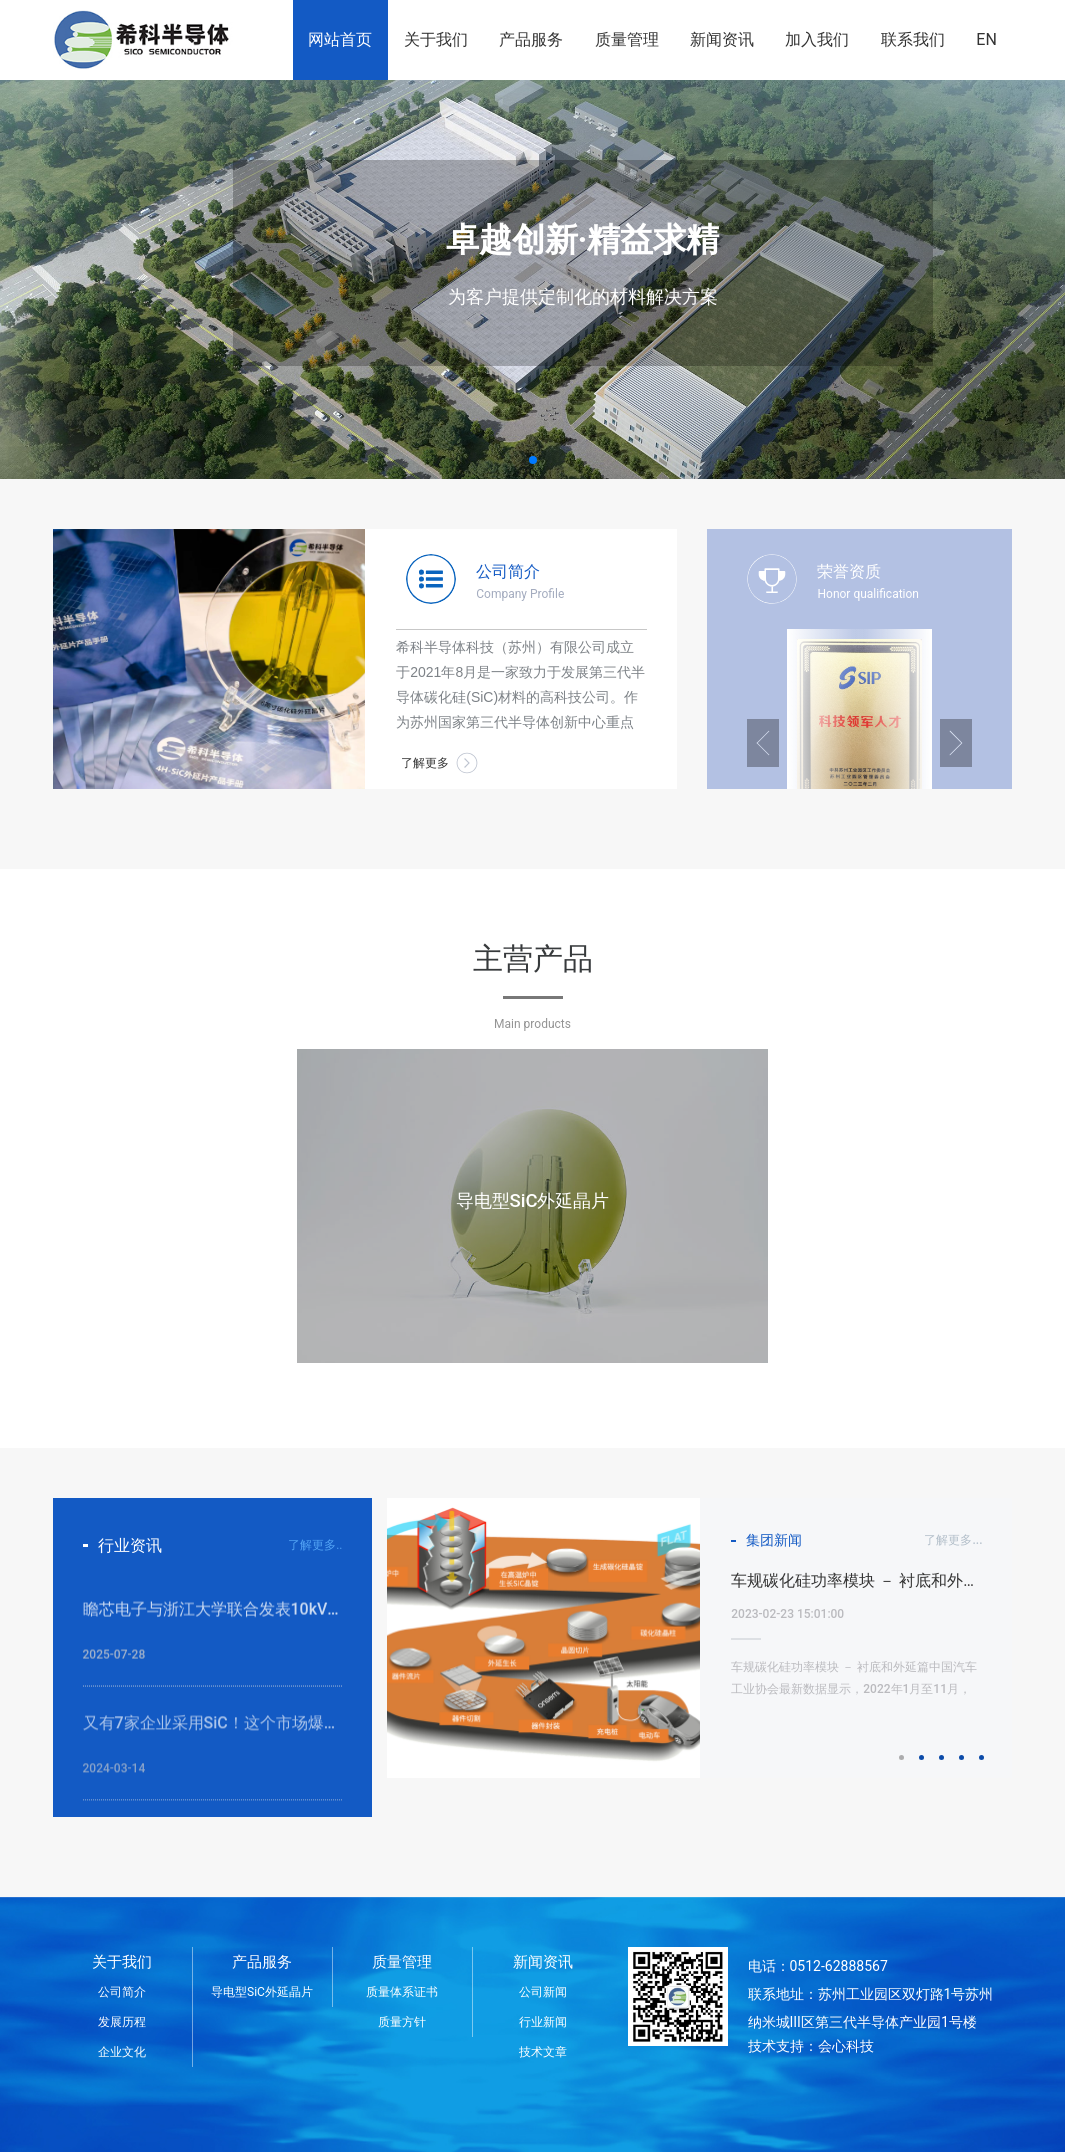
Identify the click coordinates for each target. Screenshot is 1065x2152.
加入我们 (817, 39)
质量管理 (627, 39)
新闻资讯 (722, 39)
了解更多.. (315, 1545)
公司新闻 (543, 1992)
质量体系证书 (402, 1992)
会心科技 (846, 2046)
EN (986, 39)
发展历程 (122, 2022)
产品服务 (531, 39)
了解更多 (425, 763)
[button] (533, 460)
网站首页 (340, 39)
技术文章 (543, 2052)
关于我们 (436, 39)
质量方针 (402, 2022)
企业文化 (122, 2052)
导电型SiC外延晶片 (262, 1992)
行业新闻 (543, 2022)
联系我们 (913, 39)
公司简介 (122, 1992)
